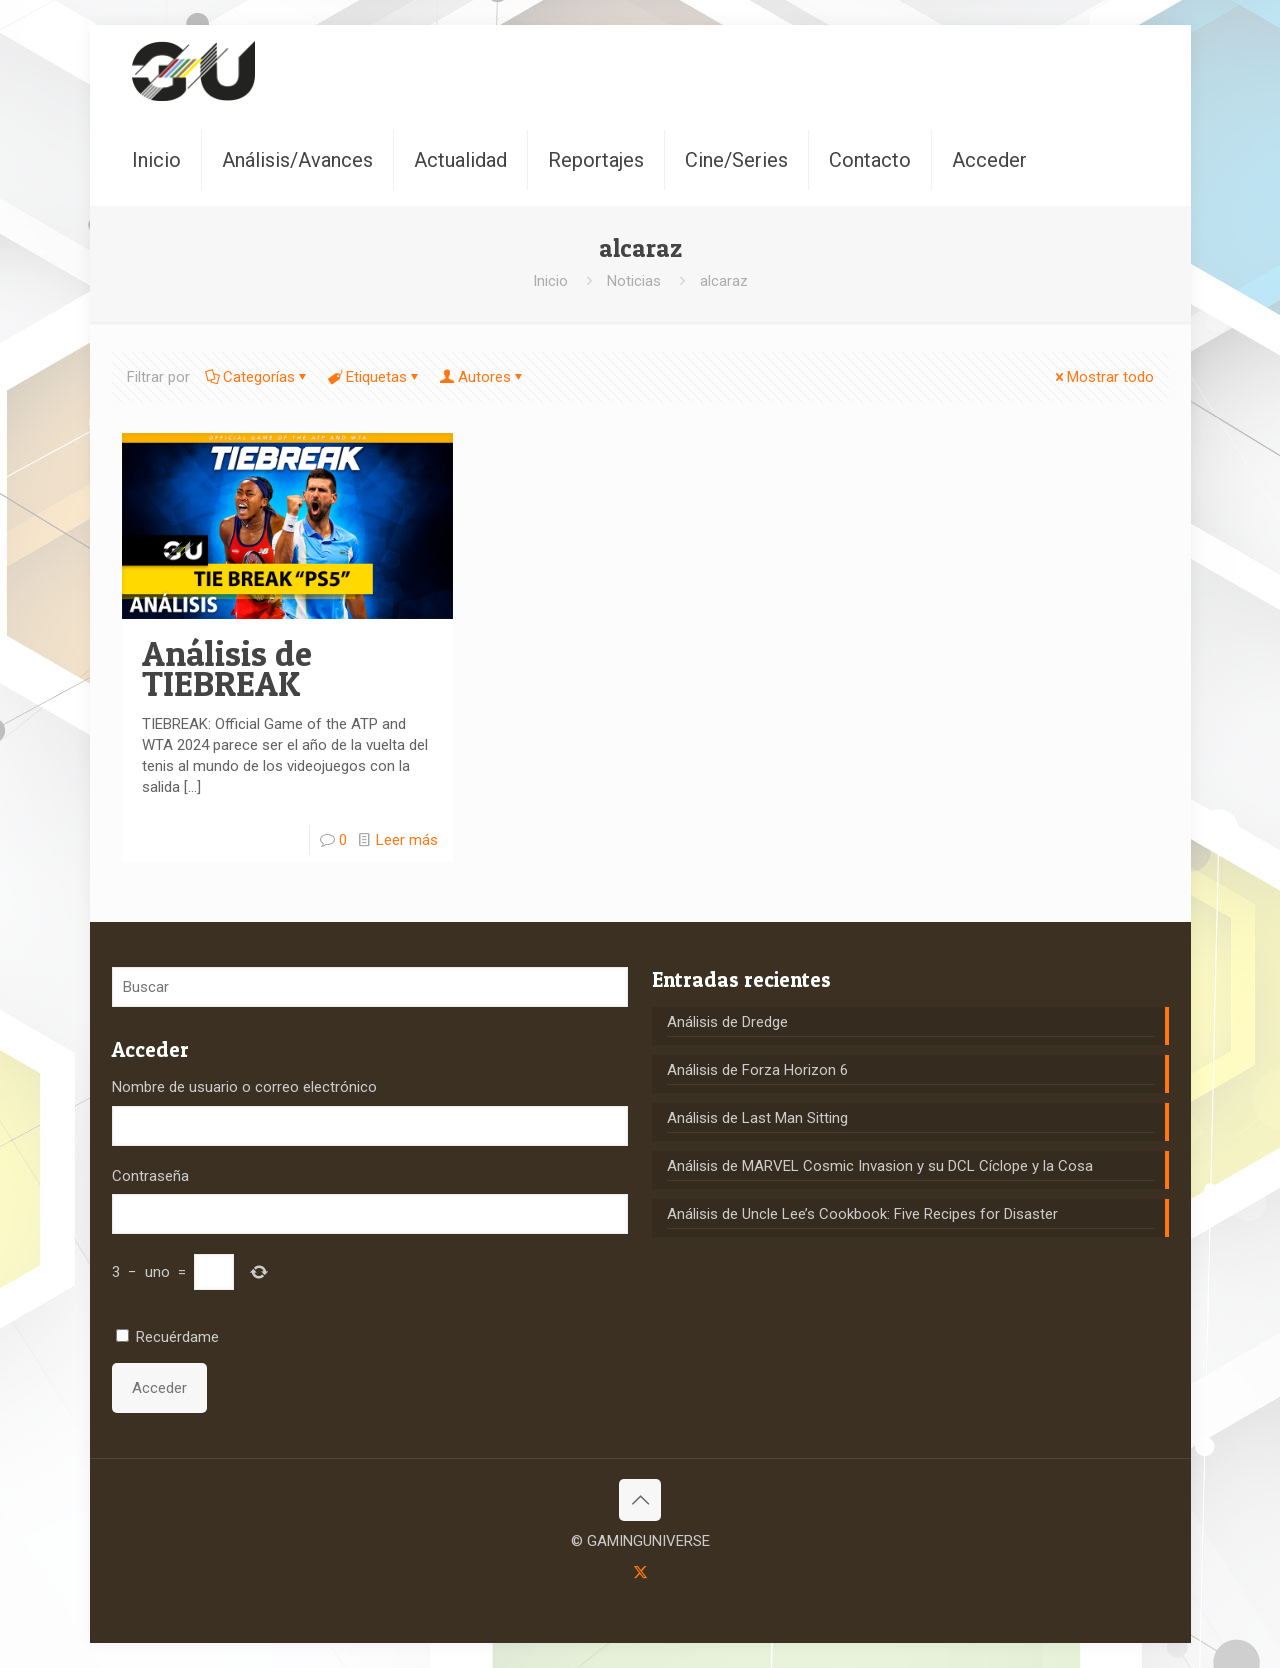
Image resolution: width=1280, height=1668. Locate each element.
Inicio (550, 281)
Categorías (257, 377)
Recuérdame (177, 1337)
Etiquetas (375, 377)
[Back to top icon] (640, 1500)
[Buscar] (370, 987)
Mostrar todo (1103, 377)
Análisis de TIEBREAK (227, 668)
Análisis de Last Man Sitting (757, 1118)
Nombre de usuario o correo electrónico (244, 1087)
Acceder (159, 1388)
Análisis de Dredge (727, 1022)
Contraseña (150, 1176)
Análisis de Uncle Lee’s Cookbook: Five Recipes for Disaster (862, 1214)
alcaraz (724, 281)
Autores (483, 377)
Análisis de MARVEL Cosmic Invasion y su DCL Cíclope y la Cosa (880, 1166)
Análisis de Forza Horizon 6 (757, 1070)
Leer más (407, 840)
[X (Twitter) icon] (640, 1572)
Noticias (634, 281)
